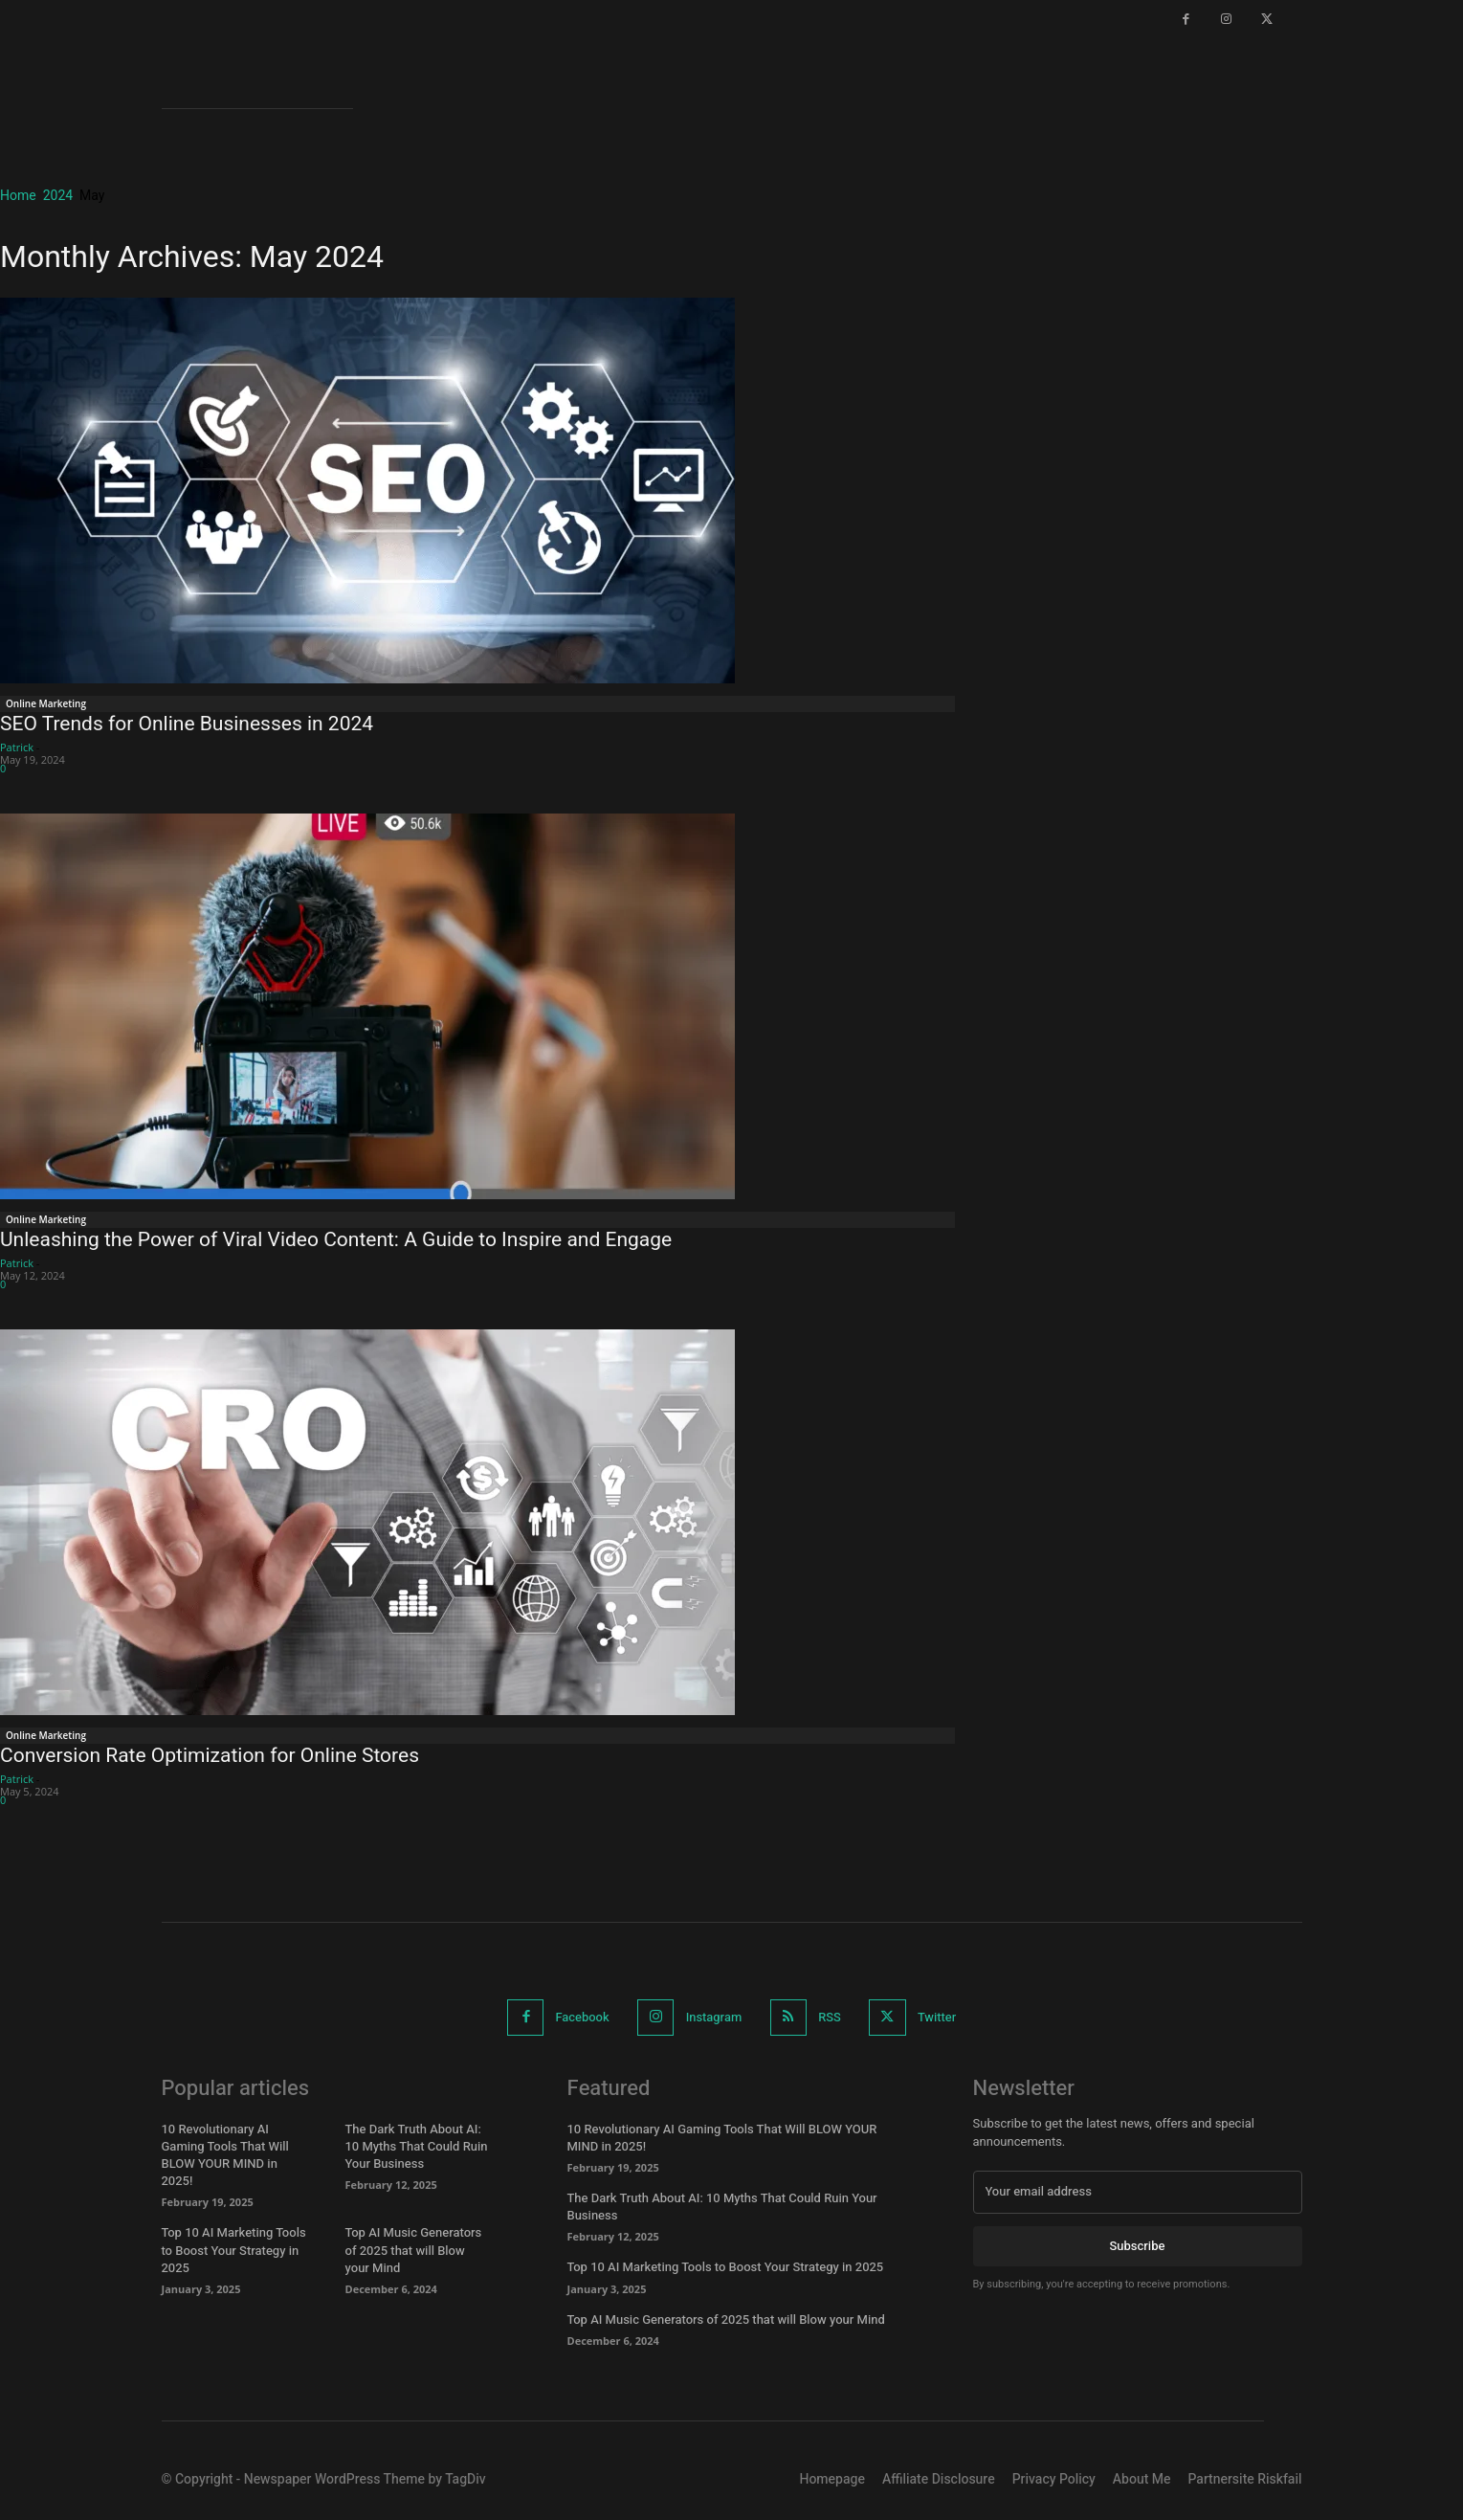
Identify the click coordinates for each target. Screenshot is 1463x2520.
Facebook (581, 2017)
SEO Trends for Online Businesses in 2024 (186, 723)
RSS (830, 2017)
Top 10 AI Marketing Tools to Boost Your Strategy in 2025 (234, 2249)
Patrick (16, 747)
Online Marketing (46, 703)
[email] (1137, 2192)
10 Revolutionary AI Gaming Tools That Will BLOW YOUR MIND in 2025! (225, 2155)
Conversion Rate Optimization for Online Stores (209, 1755)
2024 (58, 195)
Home (18, 195)
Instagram (713, 2017)
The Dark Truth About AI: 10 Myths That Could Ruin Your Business (416, 2146)
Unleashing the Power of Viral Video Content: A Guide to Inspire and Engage (336, 1239)
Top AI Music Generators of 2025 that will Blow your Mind (413, 2249)
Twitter (939, 2017)
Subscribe (1137, 2245)
